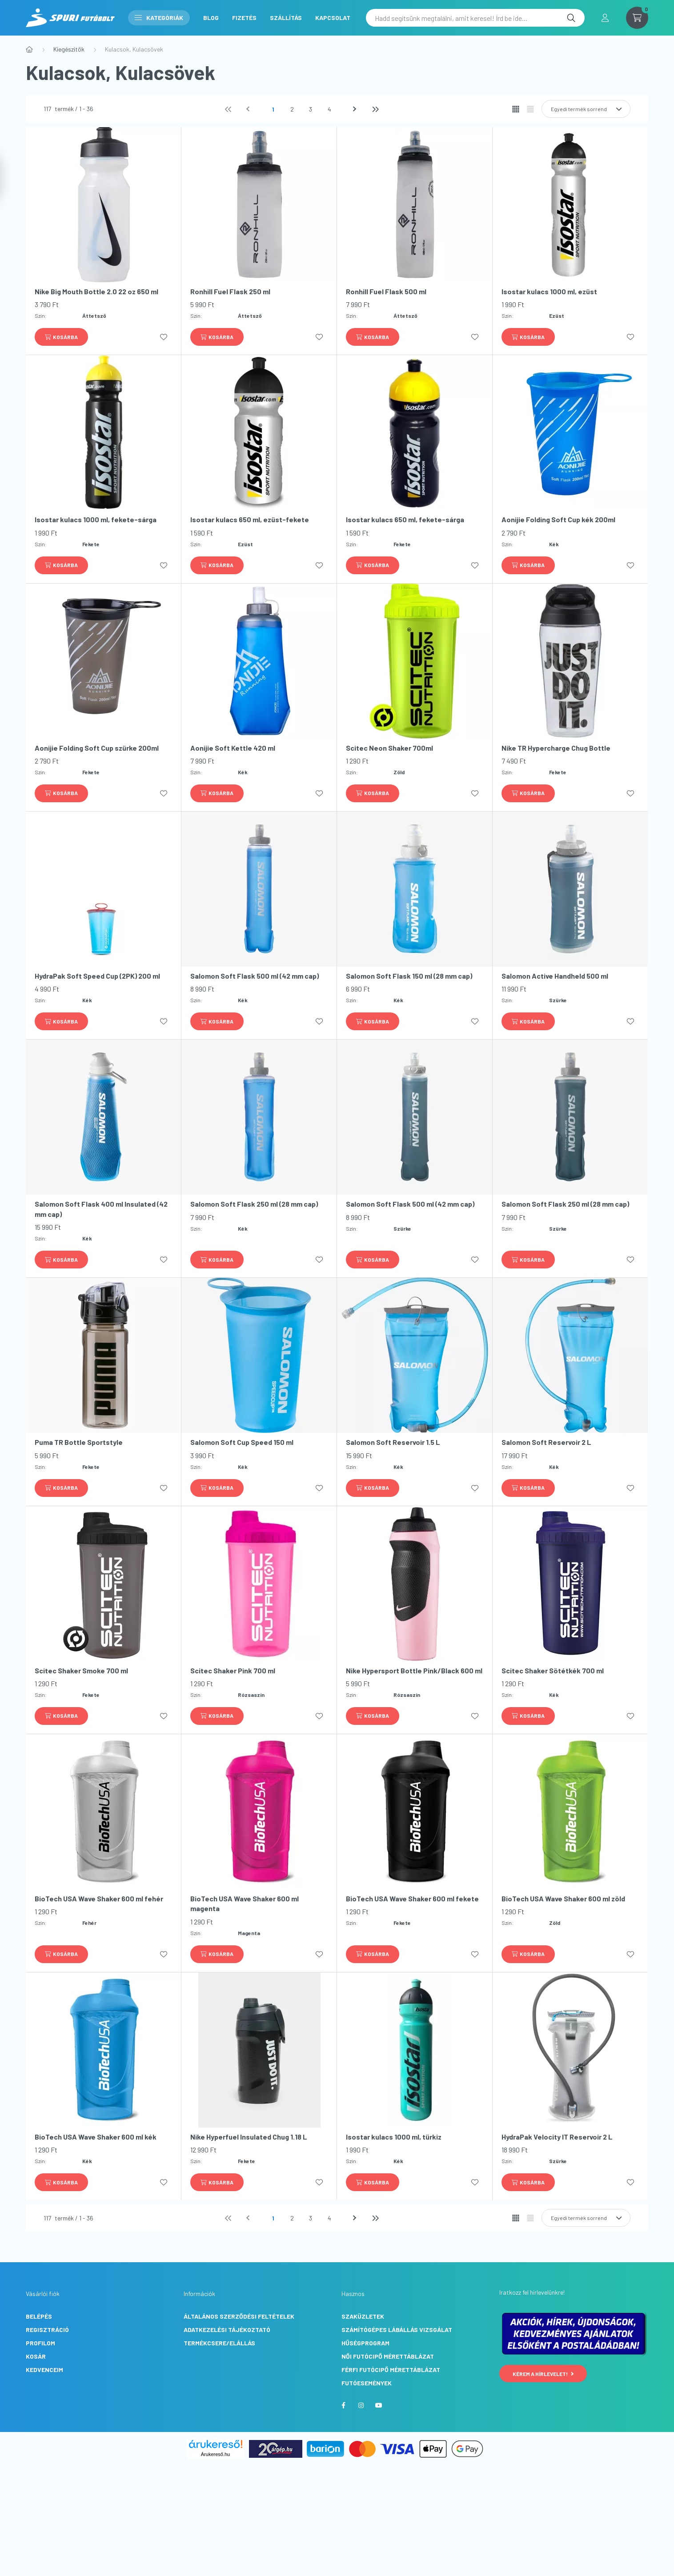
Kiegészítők (68, 49)
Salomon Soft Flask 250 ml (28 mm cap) (254, 1204)
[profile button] (605, 18)
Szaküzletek (362, 2316)
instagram (361, 2405)
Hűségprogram (365, 2343)
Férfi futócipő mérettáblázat (390, 2369)
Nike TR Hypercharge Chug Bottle (555, 748)
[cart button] (637, 18)
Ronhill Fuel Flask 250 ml (230, 291)
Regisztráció (47, 2329)
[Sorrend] (586, 109)
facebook (343, 2405)
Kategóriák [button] (159, 17)
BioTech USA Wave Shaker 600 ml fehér (99, 1898)
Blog (211, 17)
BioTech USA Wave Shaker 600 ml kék (95, 2136)
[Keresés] (571, 18)
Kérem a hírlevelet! (543, 2374)
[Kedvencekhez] (164, 337)
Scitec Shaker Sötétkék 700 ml (552, 1670)
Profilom (40, 2343)
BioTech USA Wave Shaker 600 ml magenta (244, 1903)
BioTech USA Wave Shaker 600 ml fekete (412, 1898)
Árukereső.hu (215, 2454)
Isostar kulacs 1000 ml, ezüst (549, 291)
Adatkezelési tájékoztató (227, 2329)
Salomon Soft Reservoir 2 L (546, 1442)
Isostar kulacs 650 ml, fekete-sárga (405, 519)
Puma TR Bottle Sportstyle (79, 1442)
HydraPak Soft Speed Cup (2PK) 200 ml (97, 976)
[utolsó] (375, 109)
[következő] (356, 109)
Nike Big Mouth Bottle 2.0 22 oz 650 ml (96, 291)
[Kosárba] (61, 337)
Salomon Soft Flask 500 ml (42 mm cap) (254, 976)
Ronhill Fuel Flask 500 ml (386, 291)
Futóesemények (366, 2383)
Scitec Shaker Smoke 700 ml (81, 1670)
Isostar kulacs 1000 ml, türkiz (393, 2136)
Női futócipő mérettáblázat (387, 2356)
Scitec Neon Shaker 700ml (389, 748)
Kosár (36, 2356)
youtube (379, 2405)
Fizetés (244, 17)
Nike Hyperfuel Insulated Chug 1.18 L (248, 2136)
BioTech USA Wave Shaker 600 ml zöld (563, 1898)
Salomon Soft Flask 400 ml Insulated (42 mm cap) (101, 1209)
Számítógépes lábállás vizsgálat (396, 2329)
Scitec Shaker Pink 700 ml (232, 1670)
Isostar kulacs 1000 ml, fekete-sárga (95, 519)
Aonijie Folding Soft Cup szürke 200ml (97, 748)
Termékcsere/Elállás (219, 2343)
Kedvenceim (44, 2369)
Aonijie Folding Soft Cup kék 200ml (558, 519)
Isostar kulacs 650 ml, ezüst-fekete (249, 519)
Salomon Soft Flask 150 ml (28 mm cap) (409, 976)
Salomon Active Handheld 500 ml (554, 976)
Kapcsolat (332, 17)
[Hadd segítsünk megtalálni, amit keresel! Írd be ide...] (475, 18)
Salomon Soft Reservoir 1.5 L (393, 1442)
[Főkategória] (29, 49)
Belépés (39, 2316)
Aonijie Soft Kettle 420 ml (232, 748)
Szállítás (286, 17)
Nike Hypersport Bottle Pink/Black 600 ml (414, 1670)
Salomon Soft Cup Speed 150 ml (241, 1442)
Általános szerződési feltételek (239, 2316)
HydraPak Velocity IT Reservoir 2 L (557, 2136)
